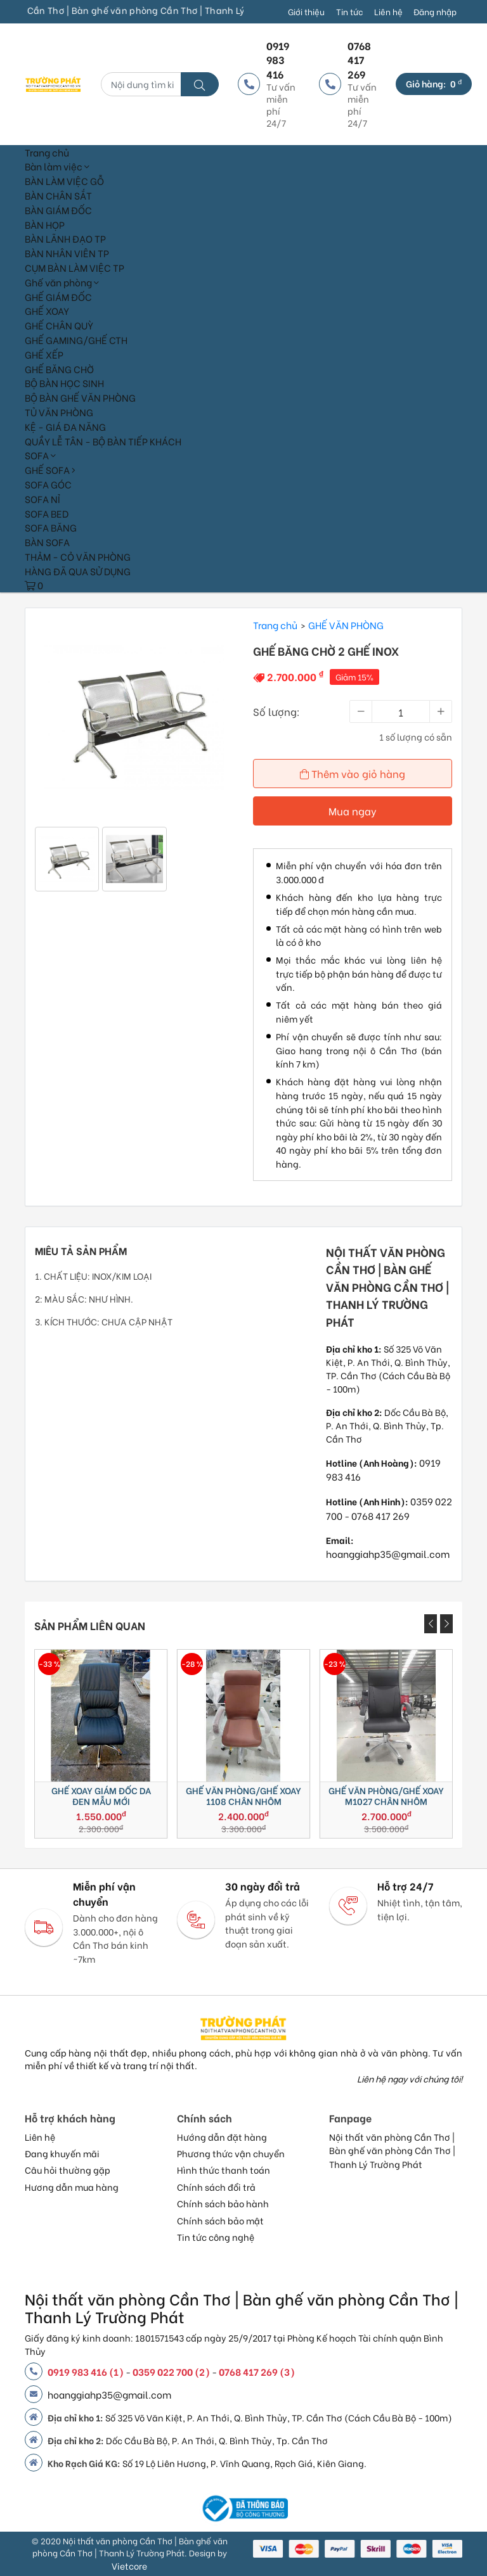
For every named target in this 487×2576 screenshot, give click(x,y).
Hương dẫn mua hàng (72, 2187)
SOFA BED (46, 513)
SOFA (40, 455)
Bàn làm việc (57, 166)
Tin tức (349, 11)
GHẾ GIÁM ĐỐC (58, 296)
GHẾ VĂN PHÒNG (346, 625)
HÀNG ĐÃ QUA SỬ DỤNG (78, 571)
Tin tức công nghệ (215, 2237)
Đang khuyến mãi (62, 2153)
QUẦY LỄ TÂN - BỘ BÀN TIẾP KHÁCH (103, 441)
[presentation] (430, 1623)
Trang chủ (47, 152)
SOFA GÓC (48, 484)
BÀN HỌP (45, 224)
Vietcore (129, 2565)
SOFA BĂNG (51, 527)
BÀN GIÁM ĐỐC (58, 210)
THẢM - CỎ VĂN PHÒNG (78, 556)
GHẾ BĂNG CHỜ (59, 369)
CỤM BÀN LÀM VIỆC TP (74, 267)
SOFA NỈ (42, 499)
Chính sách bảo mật (220, 2220)
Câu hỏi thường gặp (67, 2170)
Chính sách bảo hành (223, 2203)
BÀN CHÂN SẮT (58, 195)
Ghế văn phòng (62, 282)
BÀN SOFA (47, 542)
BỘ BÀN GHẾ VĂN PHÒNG (80, 397)
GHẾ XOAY (47, 310)
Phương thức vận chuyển (231, 2153)
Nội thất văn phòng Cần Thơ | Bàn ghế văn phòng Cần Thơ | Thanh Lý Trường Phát (392, 2151)
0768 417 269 (380, 1515)
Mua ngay (352, 810)
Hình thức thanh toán (223, 2170)
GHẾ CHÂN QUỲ (59, 325)
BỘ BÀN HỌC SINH (64, 383)
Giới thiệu (306, 11)
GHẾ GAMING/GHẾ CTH (76, 340)
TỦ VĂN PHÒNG (59, 412)
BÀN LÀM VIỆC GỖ (64, 181)
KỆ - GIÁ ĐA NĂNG (65, 426)
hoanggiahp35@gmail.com (388, 1553)
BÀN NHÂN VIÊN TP (67, 253)
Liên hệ (388, 11)
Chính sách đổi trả (216, 2187)
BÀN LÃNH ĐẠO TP (65, 238)
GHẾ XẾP (44, 354)
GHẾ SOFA (50, 469)
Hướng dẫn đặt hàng (222, 2137)
